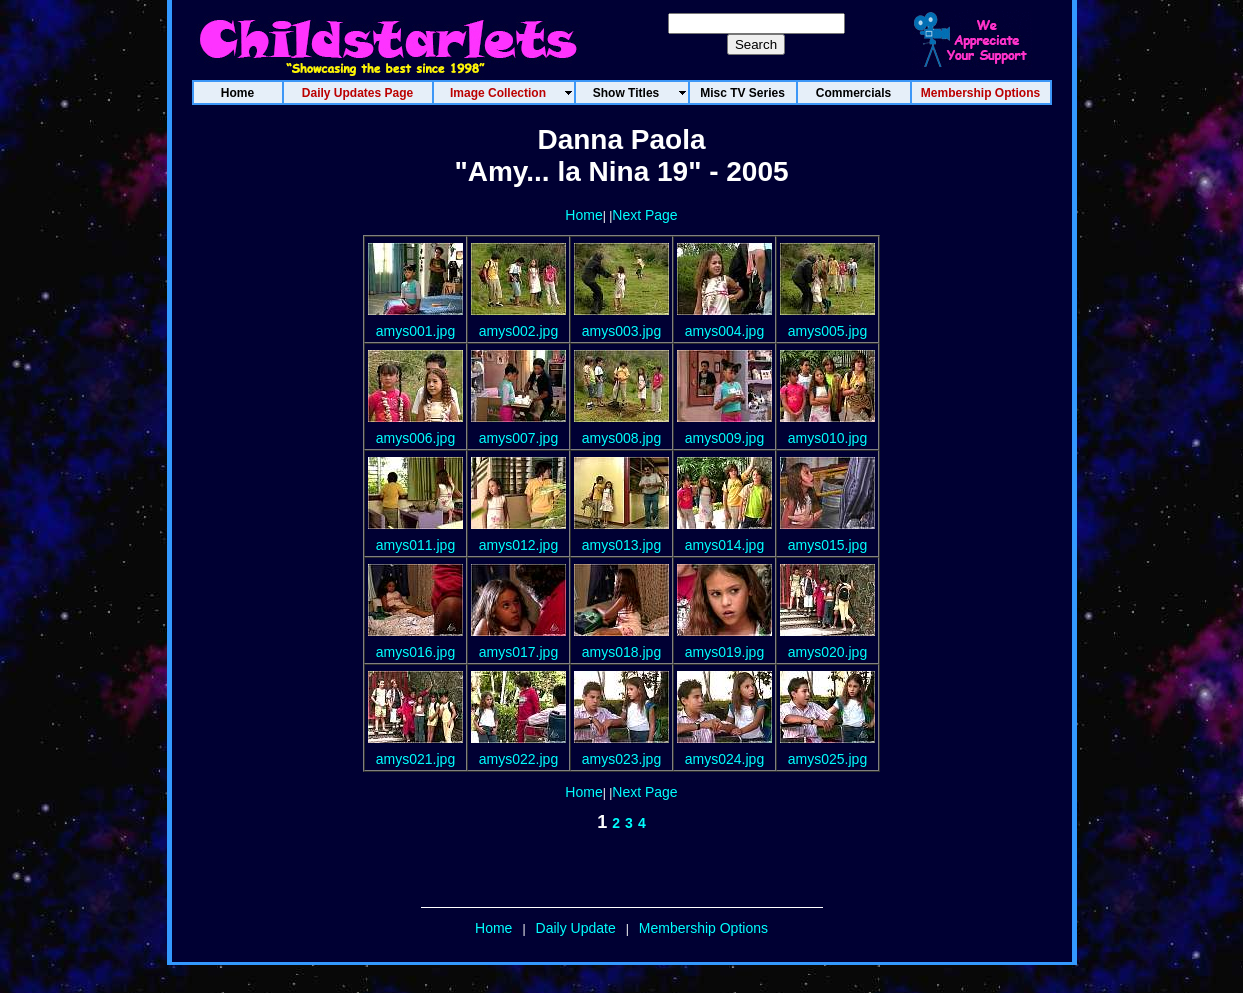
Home (583, 215)
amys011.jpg (415, 545)
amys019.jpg (724, 652)
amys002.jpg (518, 331)
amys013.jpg (621, 545)
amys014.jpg (724, 545)
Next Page (644, 215)
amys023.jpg (621, 759)
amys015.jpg (827, 545)
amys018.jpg (621, 652)
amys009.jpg (724, 438)
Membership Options (703, 928)
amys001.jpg (415, 331)
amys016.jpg (415, 652)
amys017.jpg (518, 652)
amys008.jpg (621, 438)
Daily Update (576, 928)
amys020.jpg (827, 652)
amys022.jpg (518, 759)
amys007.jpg (518, 438)
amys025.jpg (827, 759)
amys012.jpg (518, 545)
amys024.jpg (724, 759)
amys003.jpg (621, 331)
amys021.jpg (415, 759)
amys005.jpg (827, 331)
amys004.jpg (724, 331)
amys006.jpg (415, 438)
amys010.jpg (827, 438)
